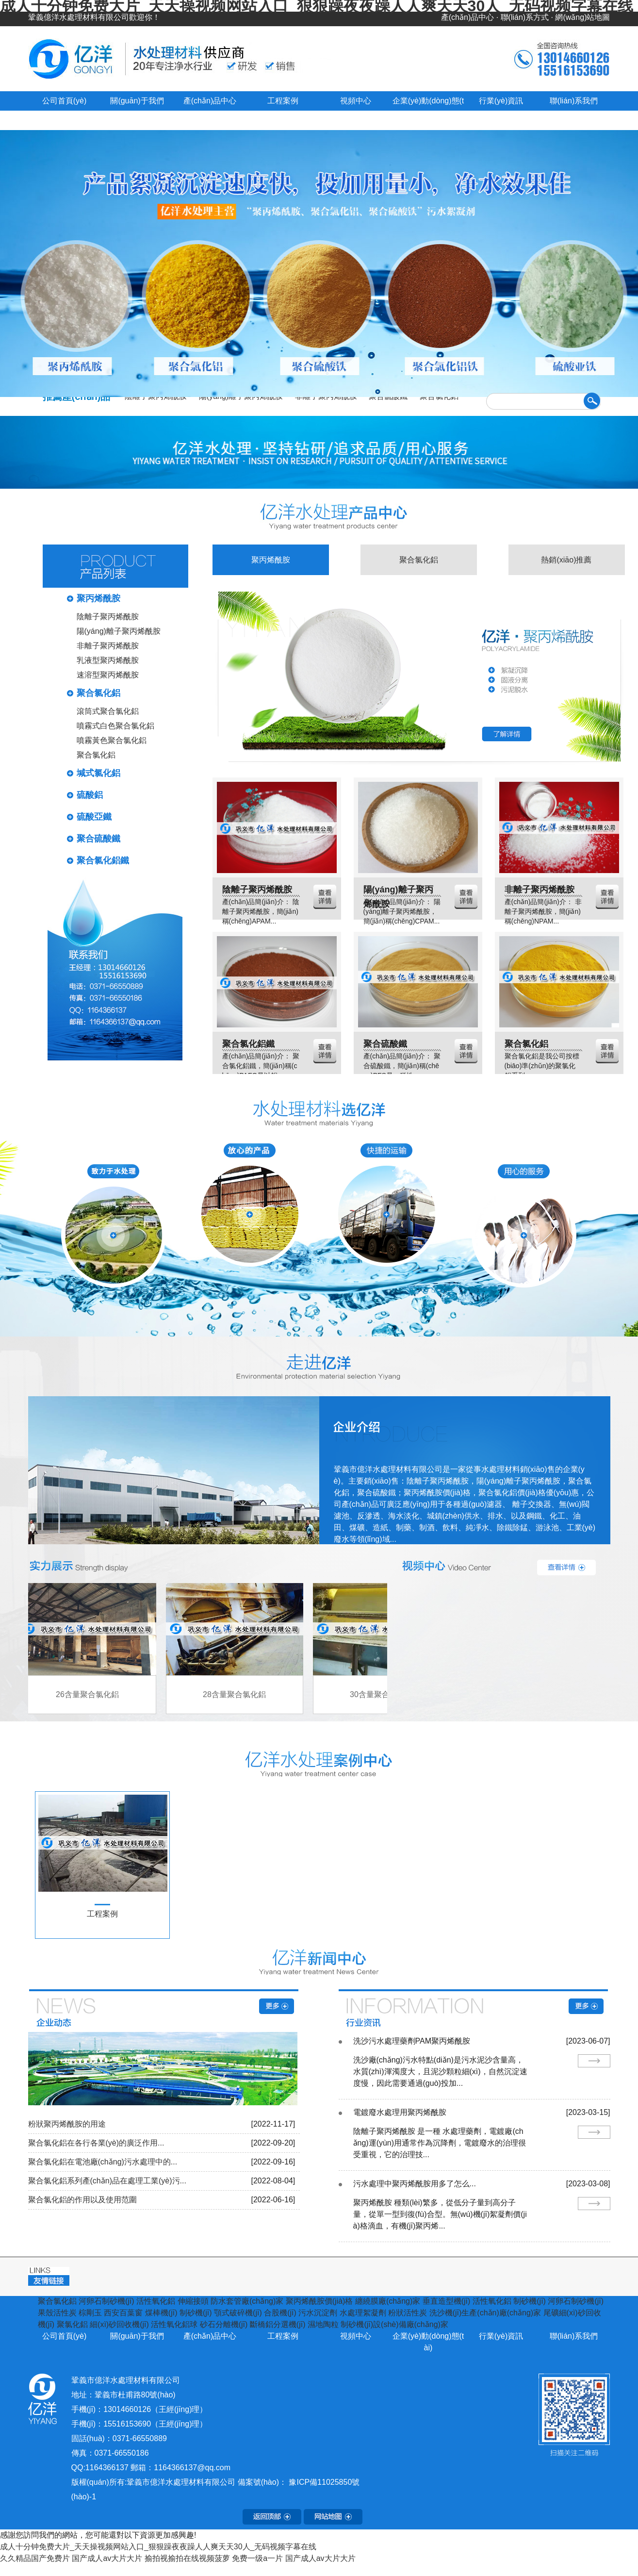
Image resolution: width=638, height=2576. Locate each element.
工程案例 (282, 101)
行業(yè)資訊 (501, 101)
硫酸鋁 (90, 795)
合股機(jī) (280, 2313)
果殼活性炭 (57, 2313)
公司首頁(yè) (64, 101)
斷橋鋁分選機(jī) (278, 2324)
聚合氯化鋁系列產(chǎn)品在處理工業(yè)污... (107, 2181)
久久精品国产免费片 (35, 2558)
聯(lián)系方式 (525, 17)
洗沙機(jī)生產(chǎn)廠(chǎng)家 (485, 2313)
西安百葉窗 (123, 2313)
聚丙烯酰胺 (98, 598)
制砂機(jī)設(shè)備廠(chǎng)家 (394, 2324)
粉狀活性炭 (407, 2313)
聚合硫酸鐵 (98, 838)
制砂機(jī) (529, 2301)
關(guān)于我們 (137, 101)
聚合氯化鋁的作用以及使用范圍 (82, 2200)
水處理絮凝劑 (363, 2313)
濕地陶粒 (323, 2324)
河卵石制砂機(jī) (106, 2301)
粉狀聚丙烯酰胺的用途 (67, 2124)
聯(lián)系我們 (574, 101)
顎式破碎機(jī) (238, 2313)
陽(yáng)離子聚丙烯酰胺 (119, 631)
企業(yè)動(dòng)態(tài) (428, 2342)
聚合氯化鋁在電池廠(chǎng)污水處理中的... (103, 2162)
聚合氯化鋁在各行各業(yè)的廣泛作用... (96, 2143)
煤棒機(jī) (161, 2313)
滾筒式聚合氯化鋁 (108, 711)
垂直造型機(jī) (447, 2301)
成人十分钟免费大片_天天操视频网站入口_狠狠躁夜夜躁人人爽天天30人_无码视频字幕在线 (158, 2547)
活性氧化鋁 (155, 2301)
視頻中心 (355, 101)
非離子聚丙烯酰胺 (108, 646)
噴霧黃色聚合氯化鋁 (112, 740)
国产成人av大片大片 (107, 2558)
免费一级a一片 (257, 2558)
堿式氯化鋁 (98, 773)
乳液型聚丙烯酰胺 (108, 660)
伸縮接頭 (193, 2301)
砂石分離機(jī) (224, 2324)
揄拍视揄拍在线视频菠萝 (187, 2558)
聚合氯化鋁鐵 (103, 860)
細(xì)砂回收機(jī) (119, 2324)
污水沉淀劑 (317, 2313)
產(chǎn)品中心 (467, 17)
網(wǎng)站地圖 (582, 17)
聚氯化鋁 (72, 2324)
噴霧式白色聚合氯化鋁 (115, 726)
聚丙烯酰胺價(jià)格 (319, 2301)
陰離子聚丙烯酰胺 (108, 616)
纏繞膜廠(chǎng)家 (387, 2301)
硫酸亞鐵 (94, 817)
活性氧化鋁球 (174, 2324)
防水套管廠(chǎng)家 (247, 2301)
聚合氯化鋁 (98, 693)
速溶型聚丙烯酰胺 (108, 675)
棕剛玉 (90, 2313)
